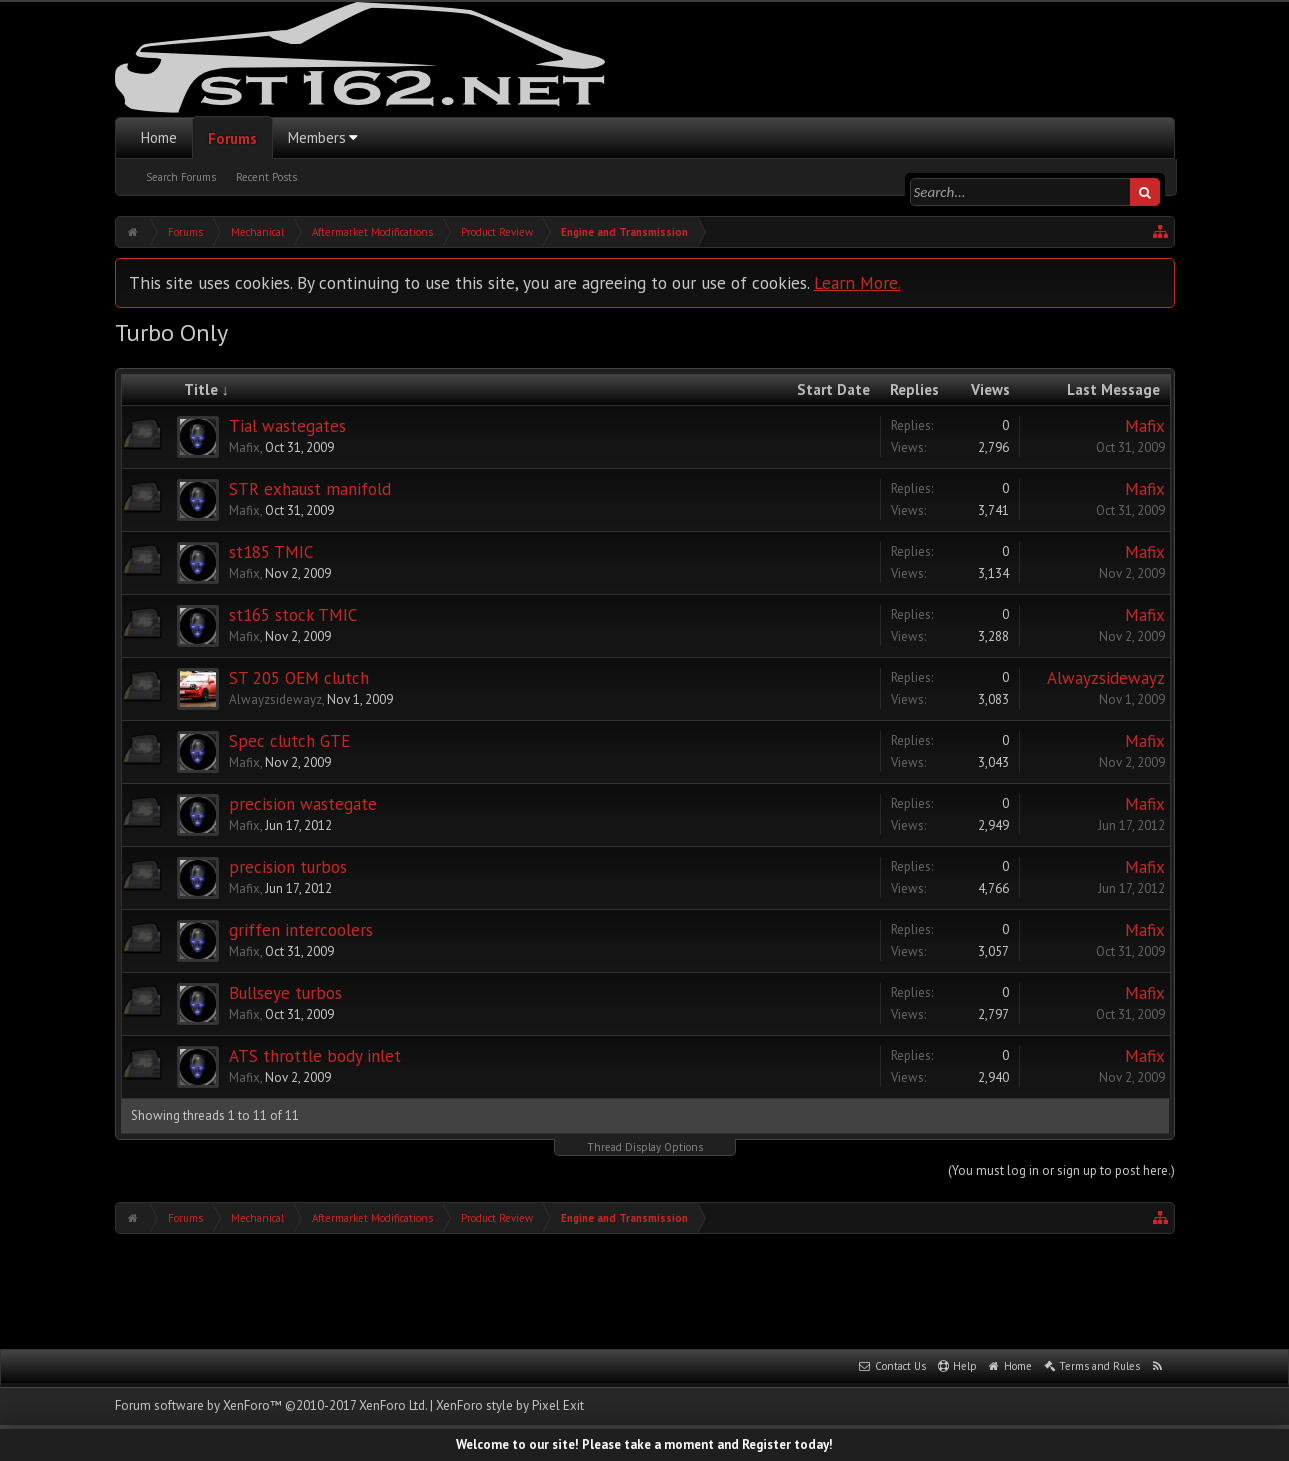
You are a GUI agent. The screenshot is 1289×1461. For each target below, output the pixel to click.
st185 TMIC (271, 552)
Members (317, 137)
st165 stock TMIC (293, 615)
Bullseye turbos (285, 993)
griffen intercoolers (301, 930)
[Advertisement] (645, 1289)
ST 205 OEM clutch (299, 678)
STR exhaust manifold (310, 489)
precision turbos (288, 867)
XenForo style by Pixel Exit (510, 1405)
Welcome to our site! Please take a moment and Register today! (644, 1444)
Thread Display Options (645, 1147)
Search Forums (181, 177)
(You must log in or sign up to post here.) (1061, 1170)
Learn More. (857, 282)
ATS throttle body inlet (315, 1056)
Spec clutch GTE (289, 741)
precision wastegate (303, 804)
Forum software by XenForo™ (271, 1405)
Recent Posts (266, 177)
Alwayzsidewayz (275, 699)
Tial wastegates (287, 426)
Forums (232, 138)
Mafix (244, 447)
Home (159, 137)
